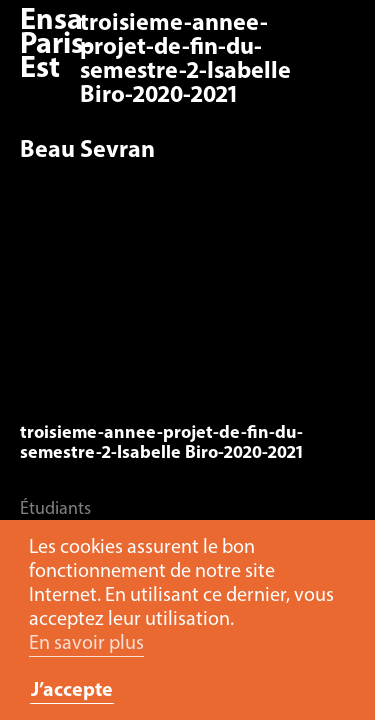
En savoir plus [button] (86, 644)
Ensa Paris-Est (57, 45)
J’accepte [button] (72, 691)
